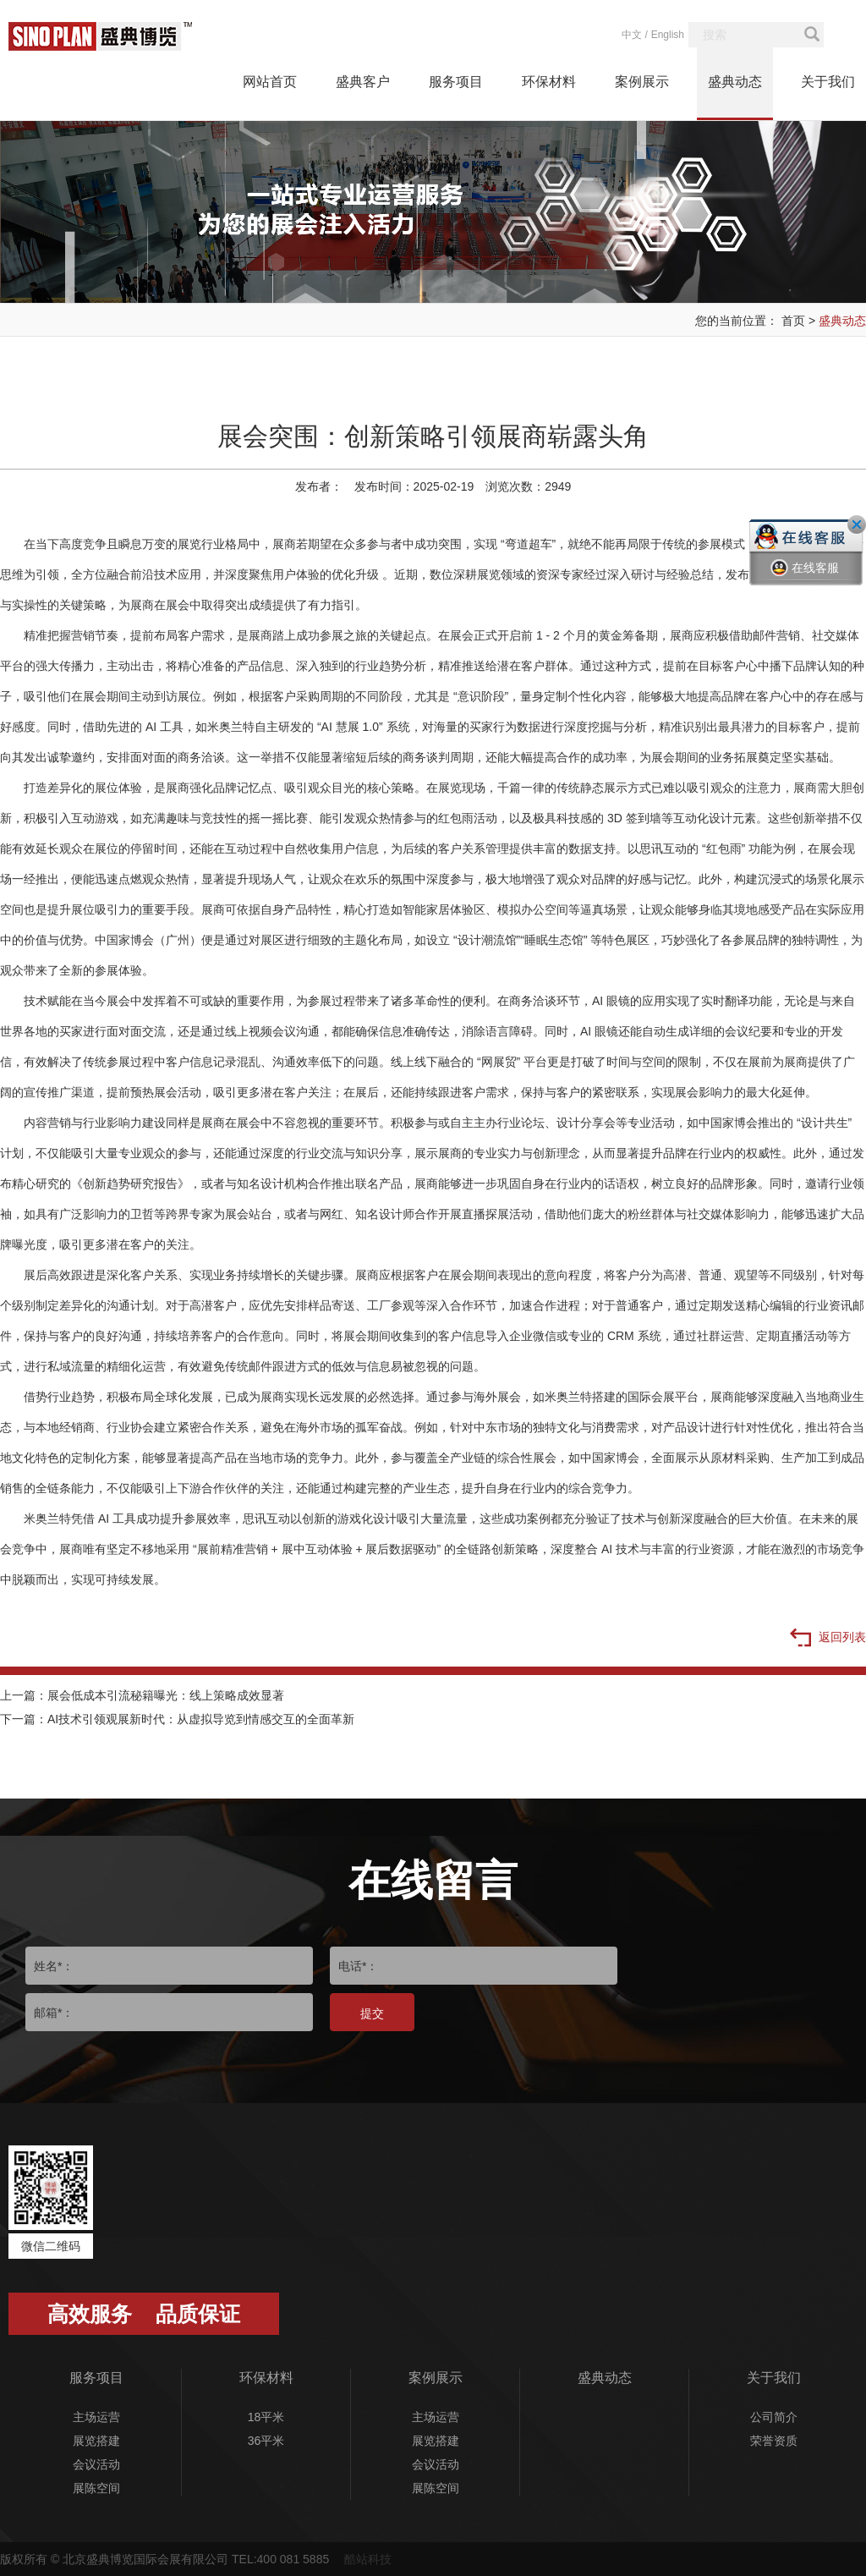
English (667, 35)
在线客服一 (804, 580)
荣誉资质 (773, 2440)
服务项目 (456, 81)
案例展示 (642, 81)
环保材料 (549, 81)
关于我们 (828, 81)
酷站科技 (368, 2559)
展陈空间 (96, 2488)
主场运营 (96, 2417)
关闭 (856, 524)
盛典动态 (735, 81)
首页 (793, 320)
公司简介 (773, 2417)
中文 (632, 35)
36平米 (266, 2440)
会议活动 (96, 2464)
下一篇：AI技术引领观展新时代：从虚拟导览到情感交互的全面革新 (177, 1719)
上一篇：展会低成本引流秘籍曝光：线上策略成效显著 (142, 1695)
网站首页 (270, 81)
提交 (372, 2013)
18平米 (266, 2417)
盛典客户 (363, 81)
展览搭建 (96, 2440)
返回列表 (828, 1639)
